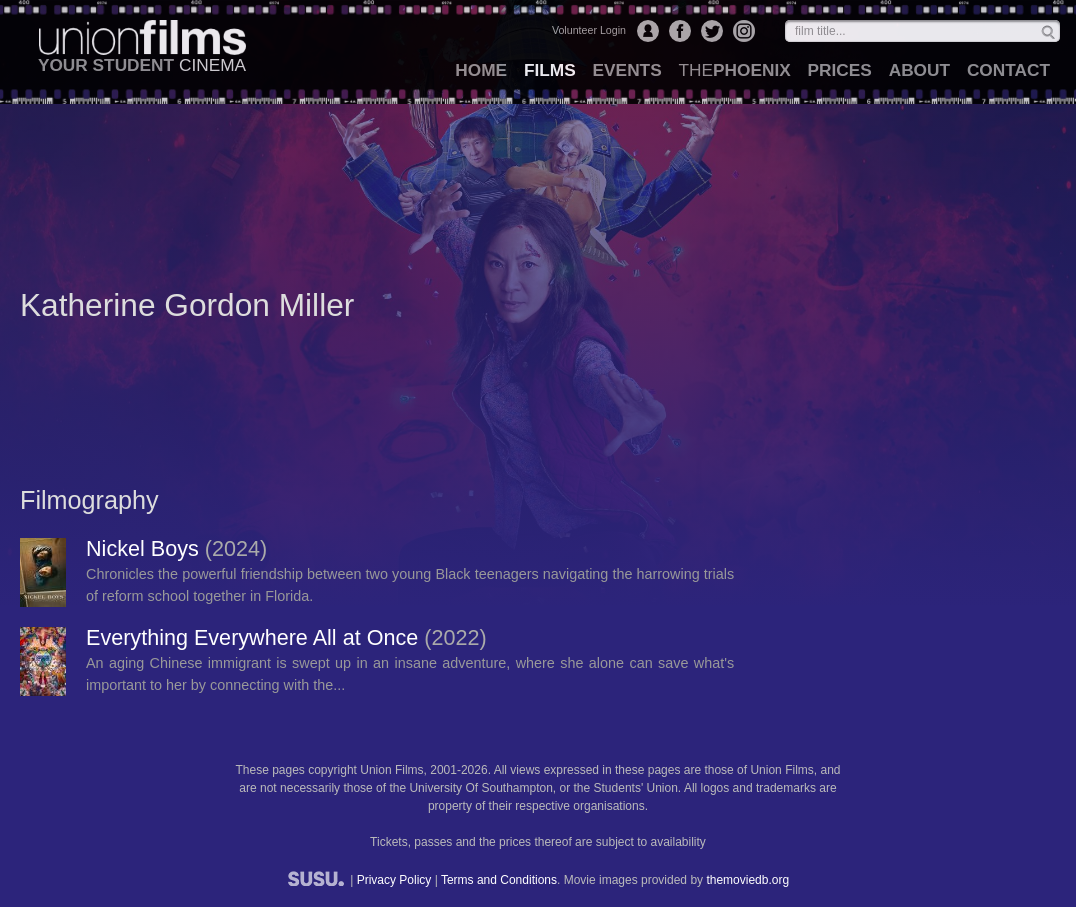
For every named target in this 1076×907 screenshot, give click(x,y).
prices (840, 70)
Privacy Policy (394, 880)
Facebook (680, 31)
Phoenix (734, 70)
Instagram (744, 31)
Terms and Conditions (499, 880)
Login (648, 31)
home (481, 70)
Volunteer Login (589, 30)
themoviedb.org (747, 880)
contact (1008, 70)
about (919, 70)
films (550, 70)
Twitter (712, 31)
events (627, 70)
